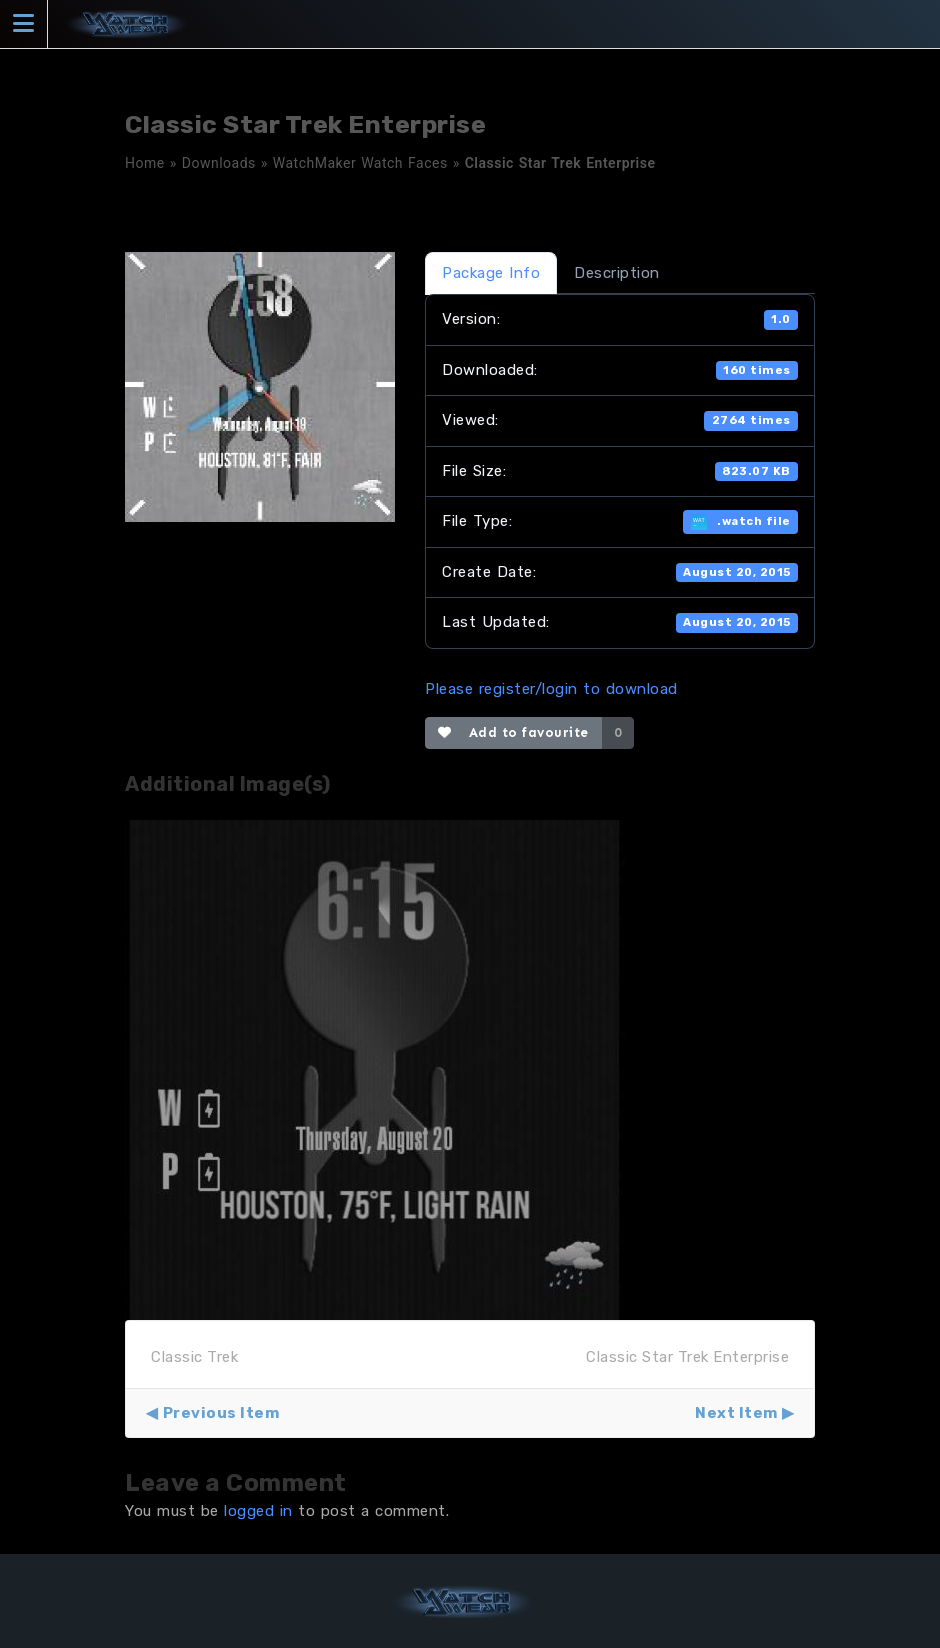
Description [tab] (617, 273)
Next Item (736, 1413)
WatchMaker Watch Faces (360, 163)
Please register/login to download (551, 689)
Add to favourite (513, 732)
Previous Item (221, 1413)
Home (145, 163)
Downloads (219, 163)
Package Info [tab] (491, 273)
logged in (258, 1511)
